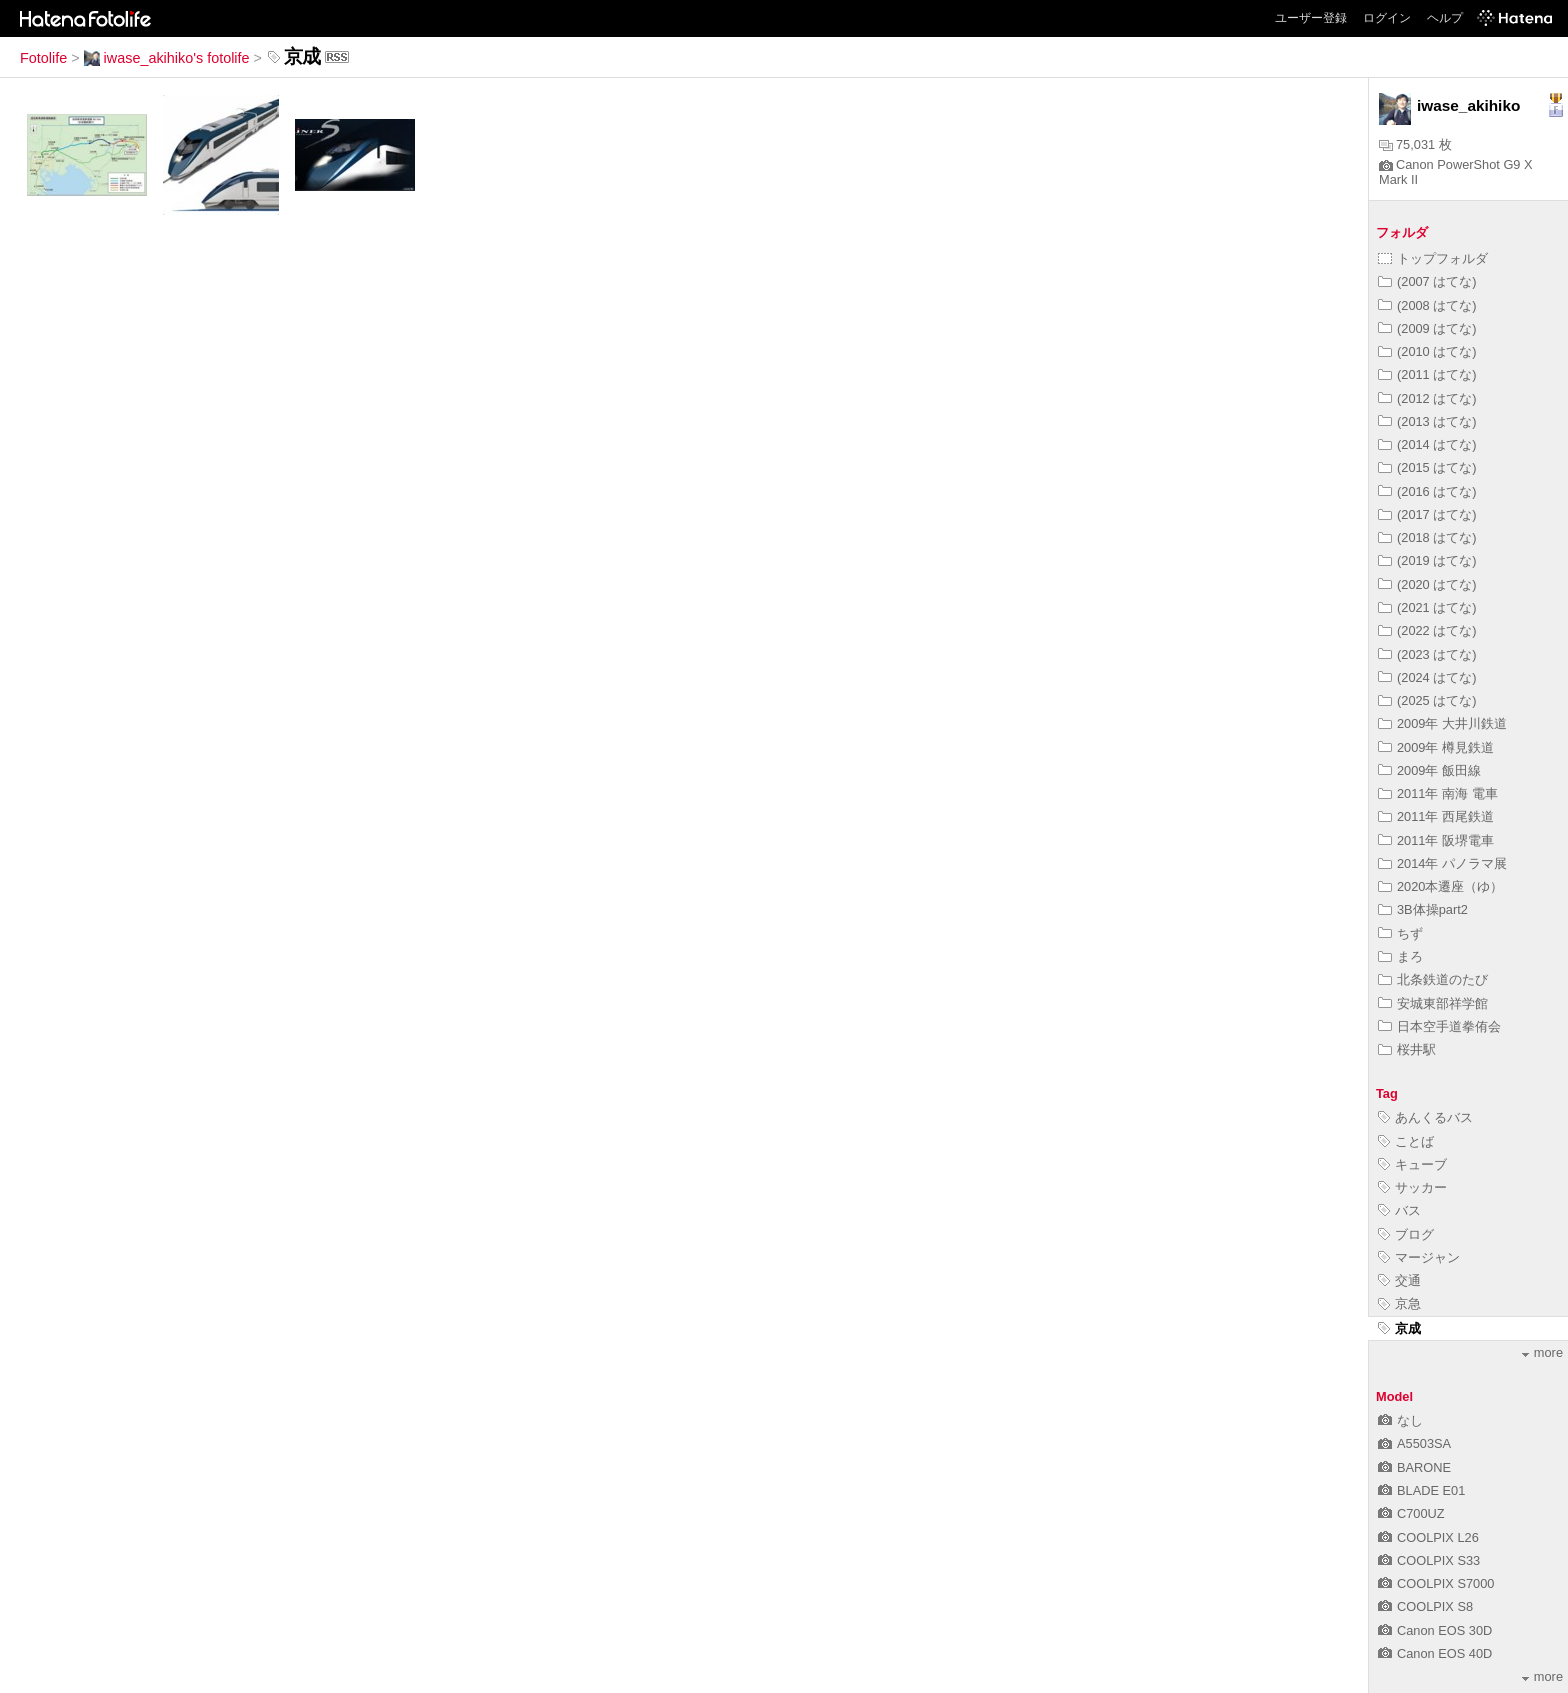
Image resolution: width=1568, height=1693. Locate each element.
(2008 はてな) (1427, 305)
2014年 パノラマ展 (1442, 863)
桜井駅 (1407, 1049)
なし (1400, 1420)
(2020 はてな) (1427, 584)
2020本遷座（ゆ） (1440, 886)
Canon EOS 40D (1435, 1653)
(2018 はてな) (1427, 537)
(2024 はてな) (1427, 677)
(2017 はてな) (1427, 514)
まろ (1400, 956)
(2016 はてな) (1427, 491)
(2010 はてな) (1427, 351)
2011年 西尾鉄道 (1436, 816)
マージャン (1419, 1257)
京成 (1399, 1328)
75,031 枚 (1415, 144)
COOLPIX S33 (1429, 1560)
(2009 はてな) (1427, 328)
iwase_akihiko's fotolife (167, 58)
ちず (1400, 933)
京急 (1399, 1303)
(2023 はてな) (1427, 654)
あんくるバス (1425, 1117)
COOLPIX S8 (1425, 1606)
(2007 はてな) (1427, 281)
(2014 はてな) (1427, 444)
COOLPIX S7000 (1436, 1583)
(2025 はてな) (1427, 700)
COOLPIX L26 (1428, 1537)
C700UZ (1411, 1513)
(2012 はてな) (1427, 398)
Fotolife (43, 58)
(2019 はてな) (1427, 560)
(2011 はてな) (1427, 374)
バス (1399, 1210)
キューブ (1412, 1164)
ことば (1406, 1141)
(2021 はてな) (1427, 607)
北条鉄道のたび (1433, 979)
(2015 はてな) (1427, 467)
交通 (1399, 1280)
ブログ (1406, 1234)
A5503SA (1414, 1443)
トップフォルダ (1433, 258)
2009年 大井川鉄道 (1442, 723)
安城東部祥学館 (1433, 1003)
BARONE (1414, 1467)
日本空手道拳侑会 (1439, 1026)
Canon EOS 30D (1435, 1630)
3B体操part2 (1423, 909)
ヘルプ (1445, 18)
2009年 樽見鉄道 (1436, 747)
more (1542, 1352)
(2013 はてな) (1427, 421)
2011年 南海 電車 (1438, 793)
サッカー (1412, 1187)
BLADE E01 (1421, 1490)
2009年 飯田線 (1429, 770)
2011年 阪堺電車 (1436, 840)
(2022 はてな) (1427, 630)
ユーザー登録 (1311, 18)
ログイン (1387, 18)
